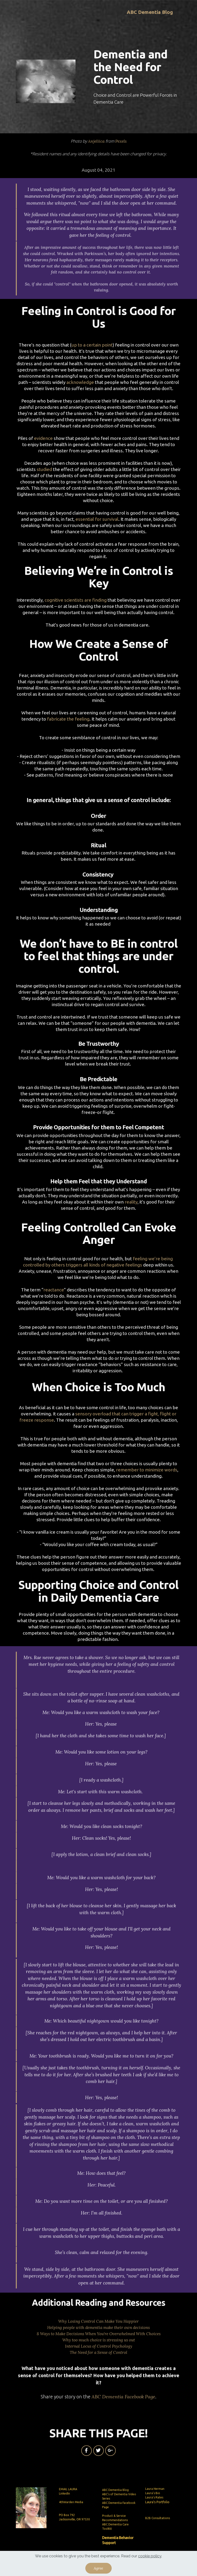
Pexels (121, 141)
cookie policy (149, 2571)
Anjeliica (96, 141)
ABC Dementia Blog (150, 12)
